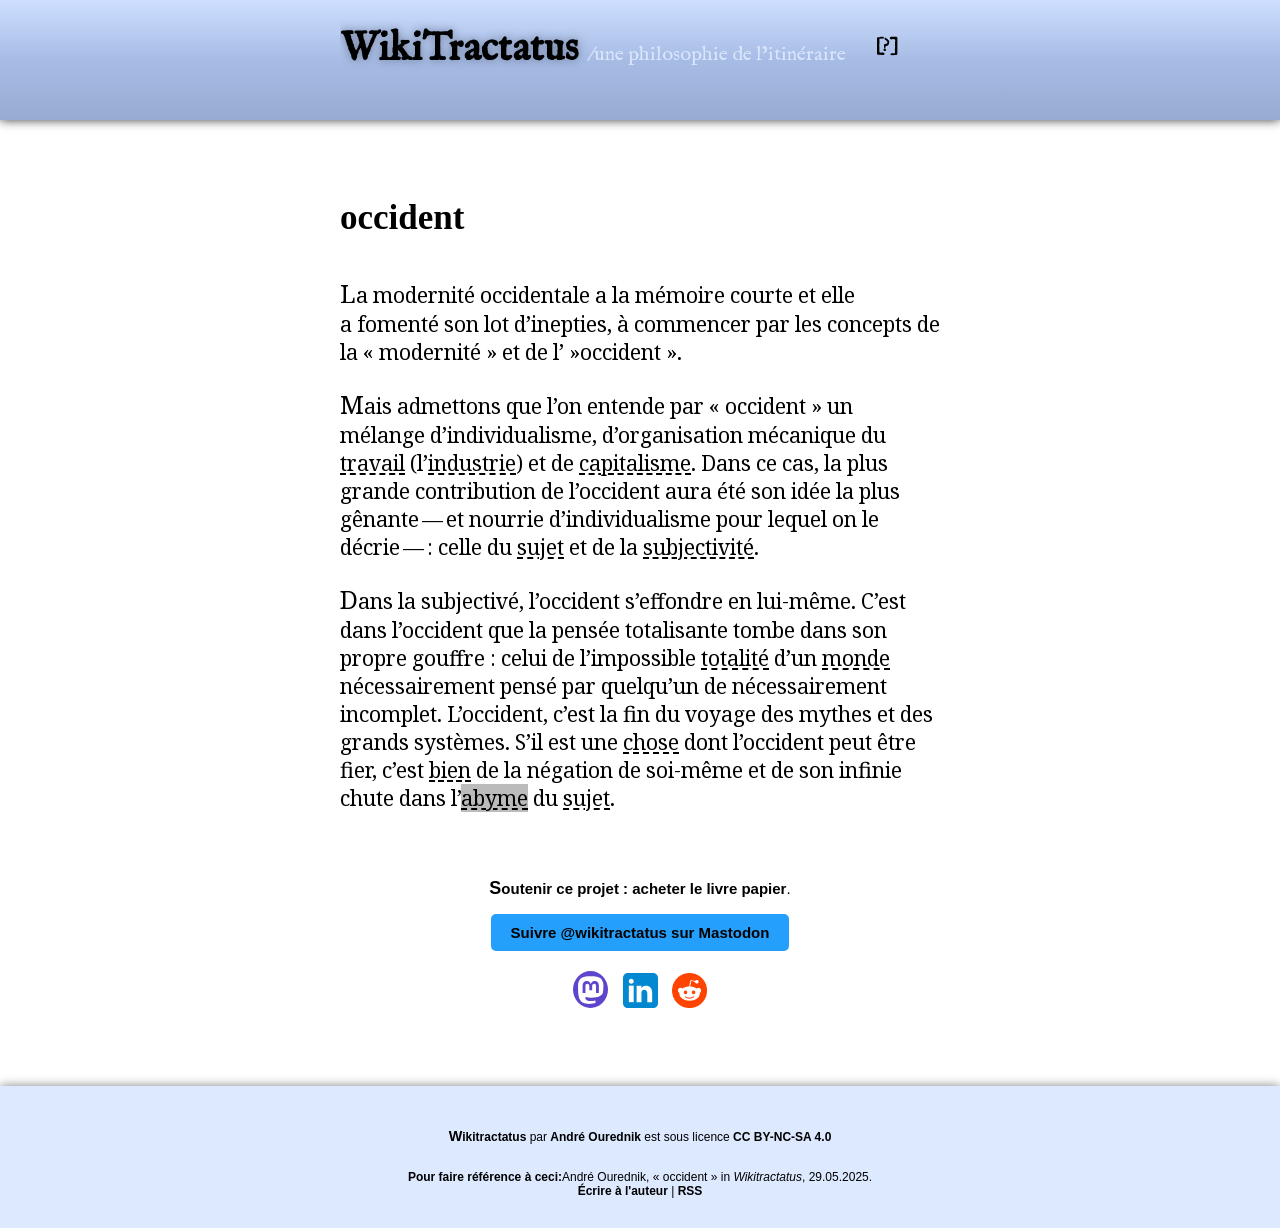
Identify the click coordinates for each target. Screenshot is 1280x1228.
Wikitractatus (488, 1137)
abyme (494, 798)
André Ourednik (595, 1137)
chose (651, 742)
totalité (735, 658)
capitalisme (635, 463)
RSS (690, 1191)
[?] (887, 46)
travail (372, 463)
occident (402, 217)
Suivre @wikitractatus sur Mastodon (640, 932)
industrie (472, 463)
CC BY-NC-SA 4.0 (782, 1137)
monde (856, 658)
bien (450, 770)
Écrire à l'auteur (623, 1191)
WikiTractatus (463, 49)
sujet (540, 547)
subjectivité (698, 547)
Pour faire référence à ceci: (485, 1177)
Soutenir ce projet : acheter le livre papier (637, 888)
